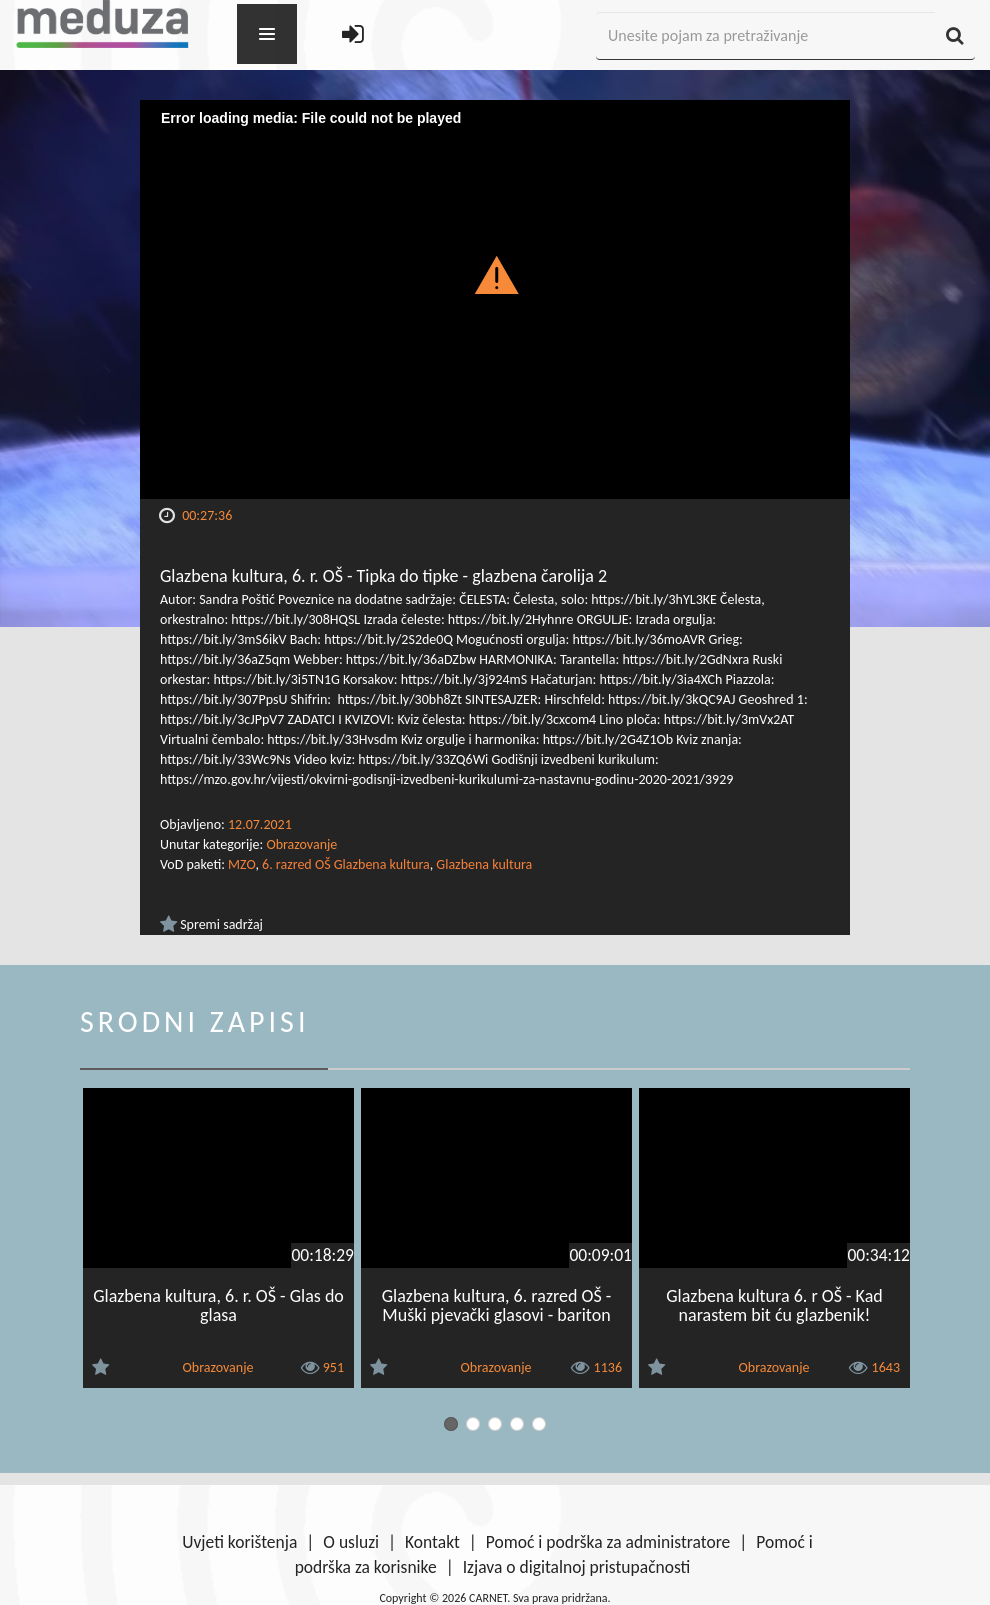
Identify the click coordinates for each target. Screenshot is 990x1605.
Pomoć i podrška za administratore (608, 1542)
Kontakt (432, 1542)
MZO (241, 864)
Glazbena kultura (484, 864)
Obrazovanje (301, 844)
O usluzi (351, 1542)
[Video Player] (495, 299)
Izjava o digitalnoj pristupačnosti (577, 1567)
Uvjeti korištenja (239, 1542)
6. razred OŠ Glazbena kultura (346, 864)
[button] (495, 274)
